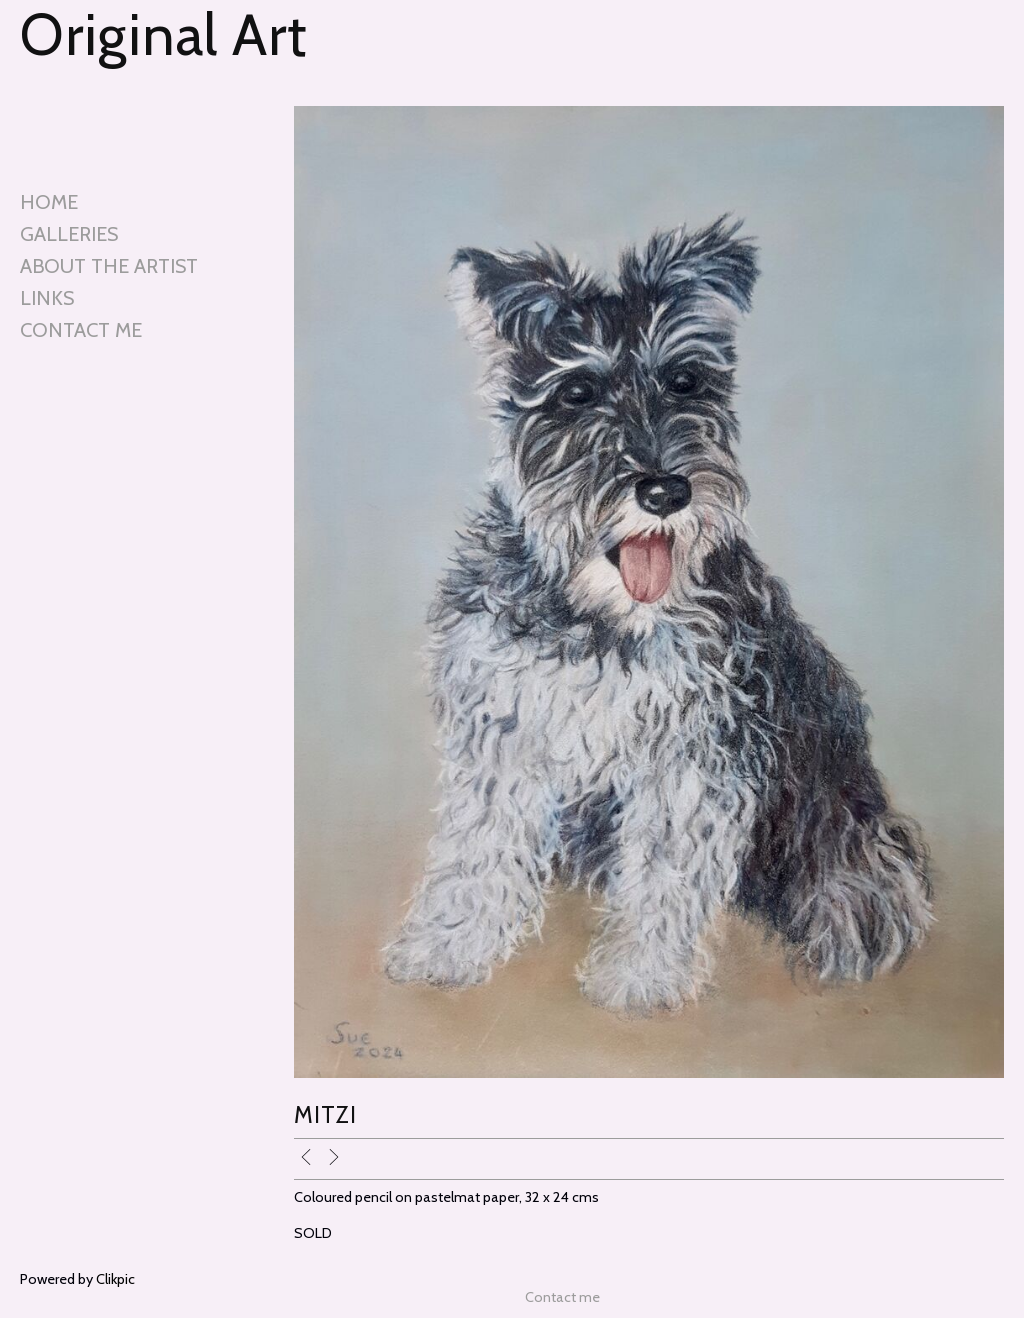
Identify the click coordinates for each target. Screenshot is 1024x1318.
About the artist (109, 266)
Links (47, 298)
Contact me (81, 330)
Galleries (69, 234)
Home (49, 202)
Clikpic (115, 1279)
